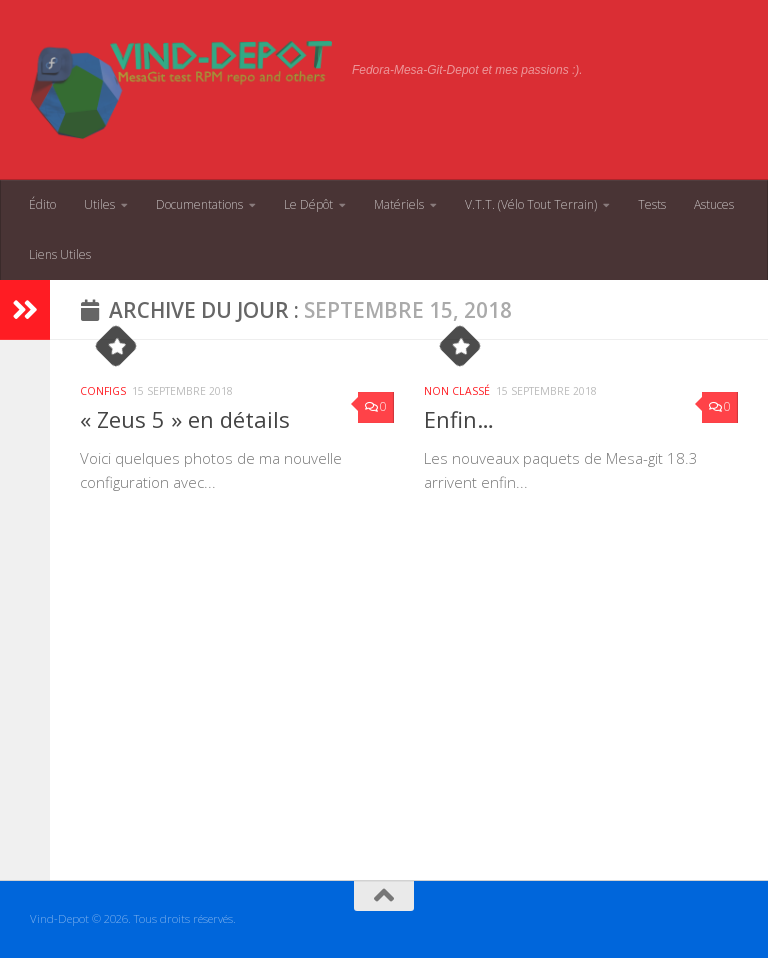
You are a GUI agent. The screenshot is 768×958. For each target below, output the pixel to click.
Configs (103, 391)
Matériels (399, 204)
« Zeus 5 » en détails (185, 419)
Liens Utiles (60, 254)
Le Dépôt (308, 204)
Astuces (714, 204)
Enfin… (459, 419)
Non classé (457, 391)
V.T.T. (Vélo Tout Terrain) (531, 204)
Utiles (99, 204)
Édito (42, 204)
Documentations (199, 204)
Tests (652, 204)
